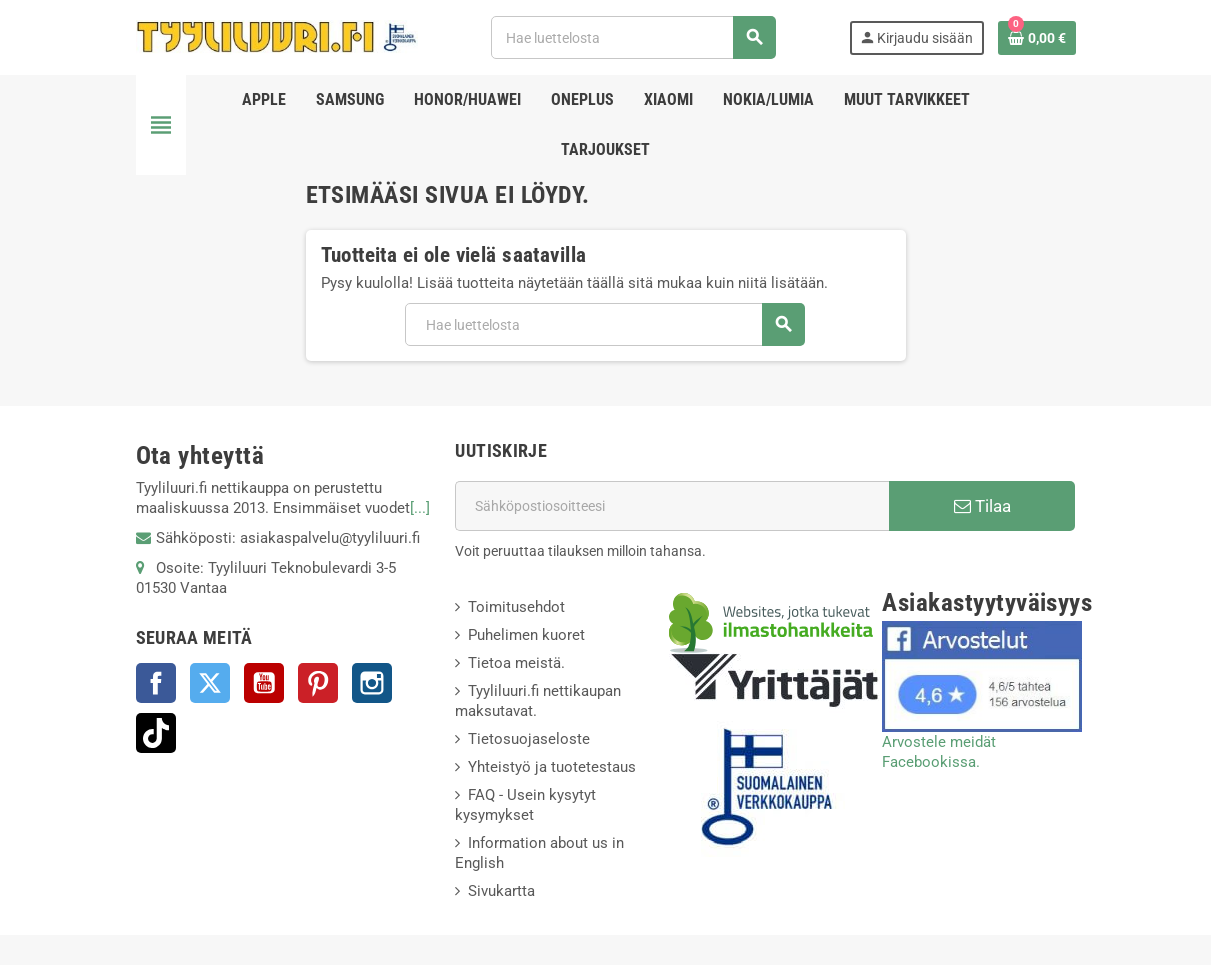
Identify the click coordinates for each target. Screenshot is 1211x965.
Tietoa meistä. (516, 663)
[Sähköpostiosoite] (672, 506)
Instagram (372, 683)
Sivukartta (501, 891)
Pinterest (318, 683)
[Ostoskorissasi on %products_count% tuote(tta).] (1037, 38)
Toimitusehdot (516, 607)
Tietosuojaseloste (529, 739)
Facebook (156, 683)
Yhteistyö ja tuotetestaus (552, 767)
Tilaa (982, 506)
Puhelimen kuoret (526, 635)
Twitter (210, 683)
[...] (420, 508)
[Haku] (633, 37)
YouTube (264, 683)
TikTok (156, 733)
